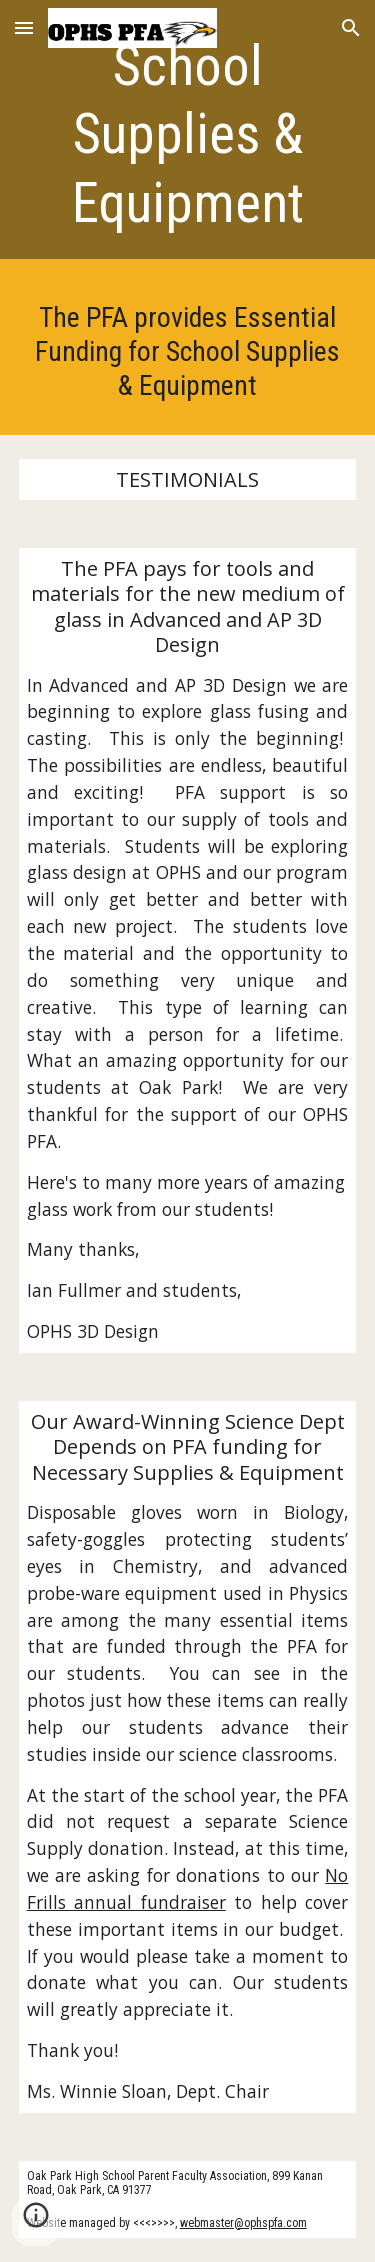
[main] (188, 134)
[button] (24, 27)
